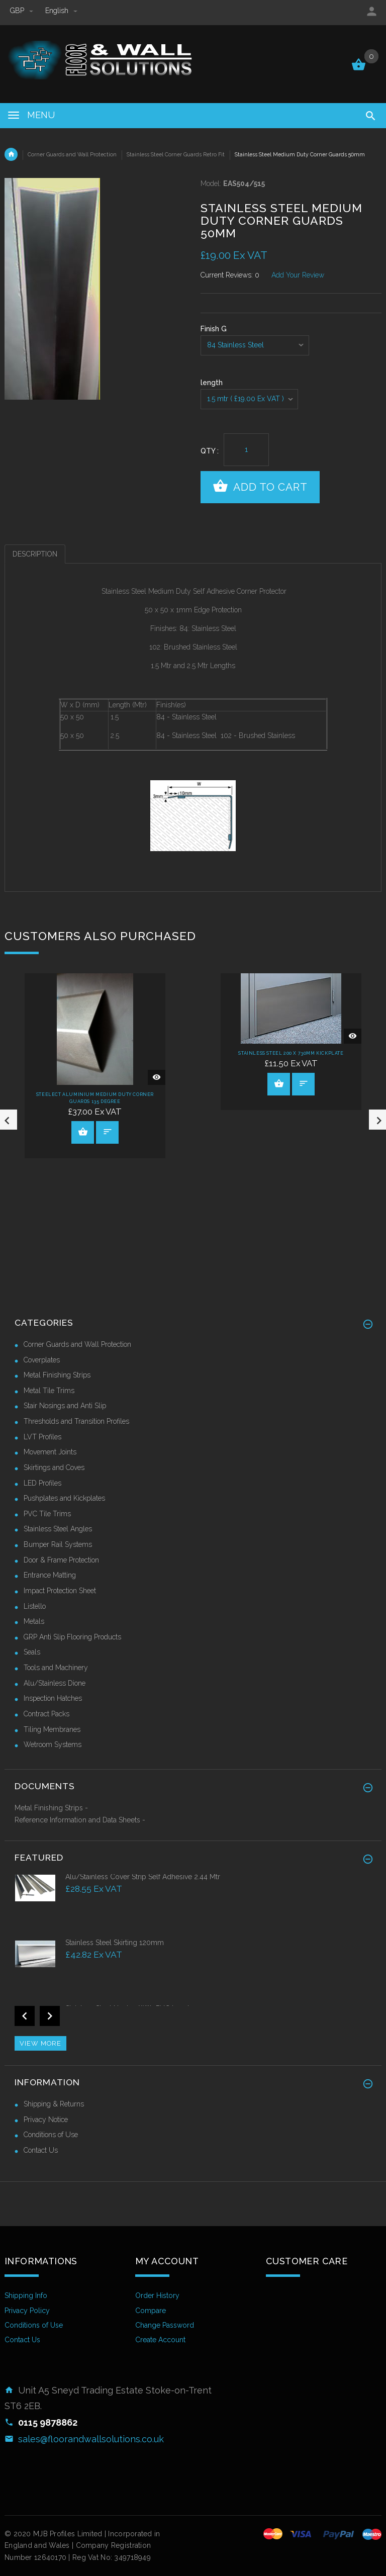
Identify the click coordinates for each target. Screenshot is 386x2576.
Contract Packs (46, 1714)
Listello (35, 1606)
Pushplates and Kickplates (64, 1498)
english (61, 11)
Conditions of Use (51, 2135)
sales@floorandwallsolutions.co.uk (91, 2439)
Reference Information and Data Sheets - (80, 1820)
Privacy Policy (27, 2311)
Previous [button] (25, 2016)
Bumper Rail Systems (58, 1544)
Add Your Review (297, 275)
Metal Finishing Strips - (51, 1808)
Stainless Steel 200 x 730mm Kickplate (290, 1053)
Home (11, 154)
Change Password (164, 2325)
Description (35, 554)
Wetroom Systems (52, 1744)
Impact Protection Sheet (60, 1591)
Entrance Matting (50, 1575)
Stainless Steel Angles (58, 1529)
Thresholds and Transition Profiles (76, 1421)
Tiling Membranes (52, 1729)
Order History (157, 2295)
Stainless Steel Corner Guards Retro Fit (176, 154)
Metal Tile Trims (49, 1391)
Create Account (160, 2340)
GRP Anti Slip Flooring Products (72, 1637)
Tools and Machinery (56, 1668)
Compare (150, 2311)
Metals (34, 1621)
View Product (83, 1132)
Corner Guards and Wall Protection (72, 154)
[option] (193, 1904)
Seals (32, 1652)
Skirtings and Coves (54, 1467)
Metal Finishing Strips (57, 1375)
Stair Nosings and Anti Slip (65, 1406)
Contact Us (41, 2150)
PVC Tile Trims (47, 1514)
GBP (22, 11)
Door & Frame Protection (61, 1560)
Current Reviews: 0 (230, 275)
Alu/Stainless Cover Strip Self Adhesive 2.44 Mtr (142, 1877)
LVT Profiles (42, 1437)
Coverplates (42, 1360)
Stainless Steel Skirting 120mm (114, 1943)
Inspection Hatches (53, 1698)
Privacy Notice (46, 2119)
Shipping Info (26, 2295)
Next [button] (50, 2016)
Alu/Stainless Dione (54, 1683)
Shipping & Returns (54, 2104)
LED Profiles (42, 1483)
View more (40, 2043)
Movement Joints (50, 1452)
